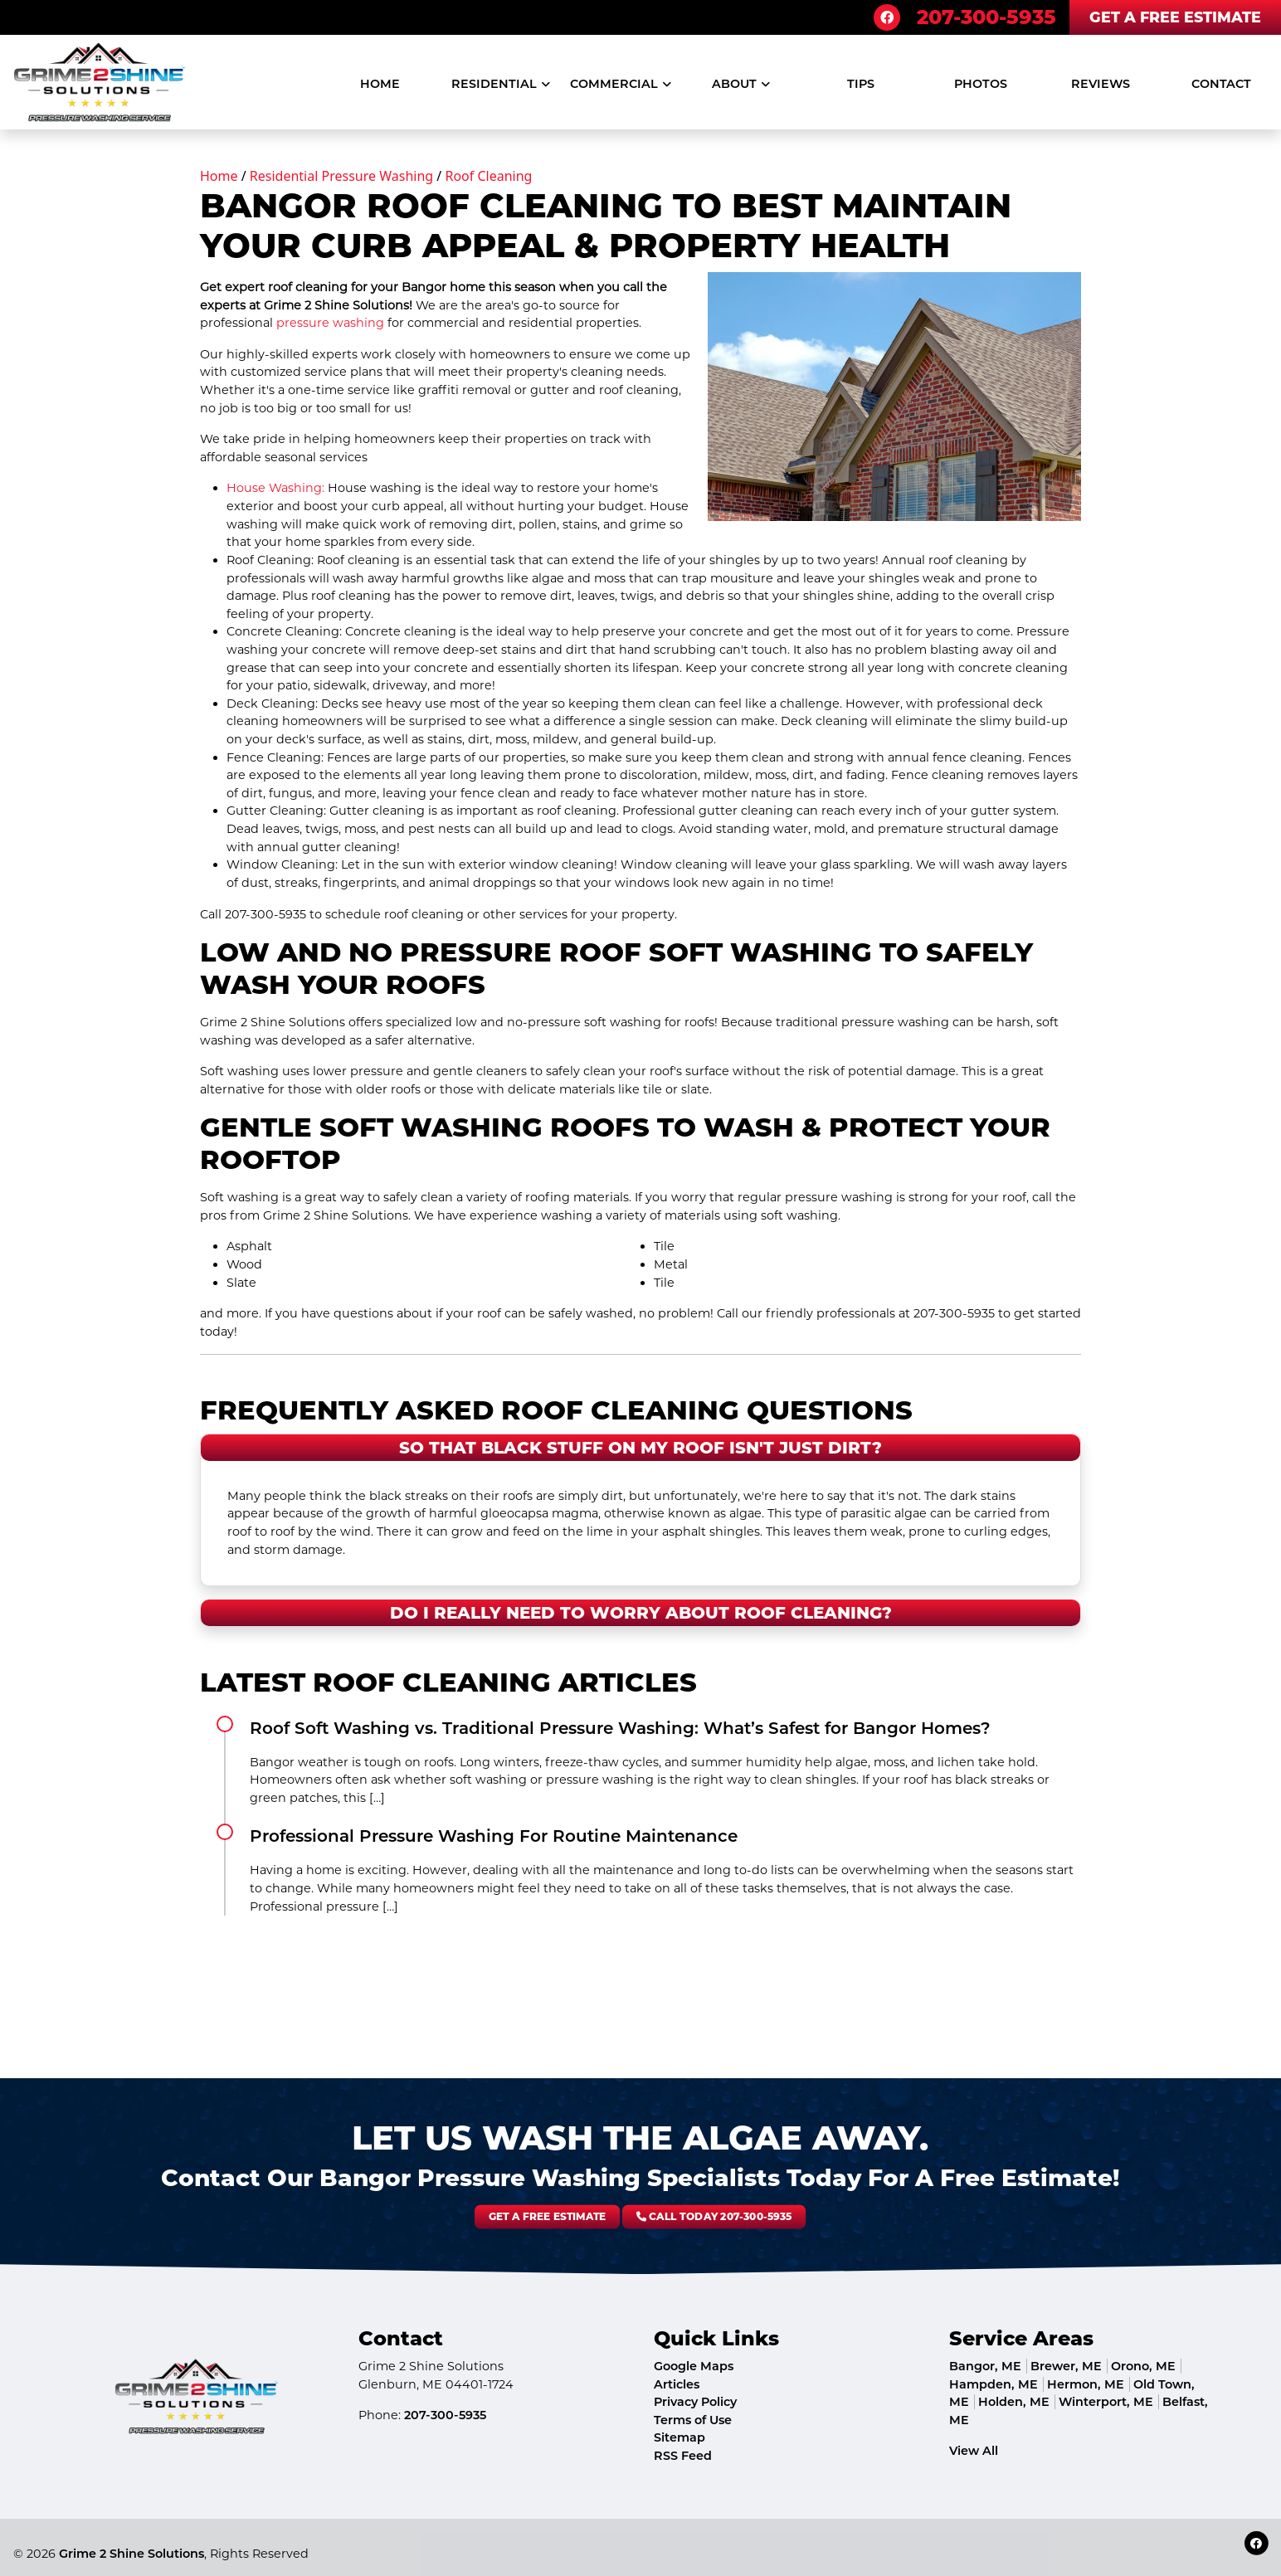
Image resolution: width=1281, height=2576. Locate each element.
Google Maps (693, 2366)
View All (973, 2450)
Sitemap (679, 2437)
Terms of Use (693, 2420)
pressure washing (330, 322)
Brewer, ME (1066, 2366)
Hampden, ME (993, 2384)
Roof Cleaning (488, 176)
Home (219, 176)
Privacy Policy (695, 2401)
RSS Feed (683, 2455)
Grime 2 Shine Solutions (131, 2553)
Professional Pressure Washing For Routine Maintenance (494, 1836)
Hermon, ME (1085, 2384)
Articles (676, 2384)
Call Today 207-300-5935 (652, 2217)
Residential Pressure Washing (341, 176)
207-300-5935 (986, 17)
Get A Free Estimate (1175, 17)
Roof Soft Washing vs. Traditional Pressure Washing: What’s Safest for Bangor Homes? (620, 1728)
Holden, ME (1014, 2401)
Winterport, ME (1106, 2401)
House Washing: (275, 487)
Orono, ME (1143, 2366)
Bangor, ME (985, 2366)
